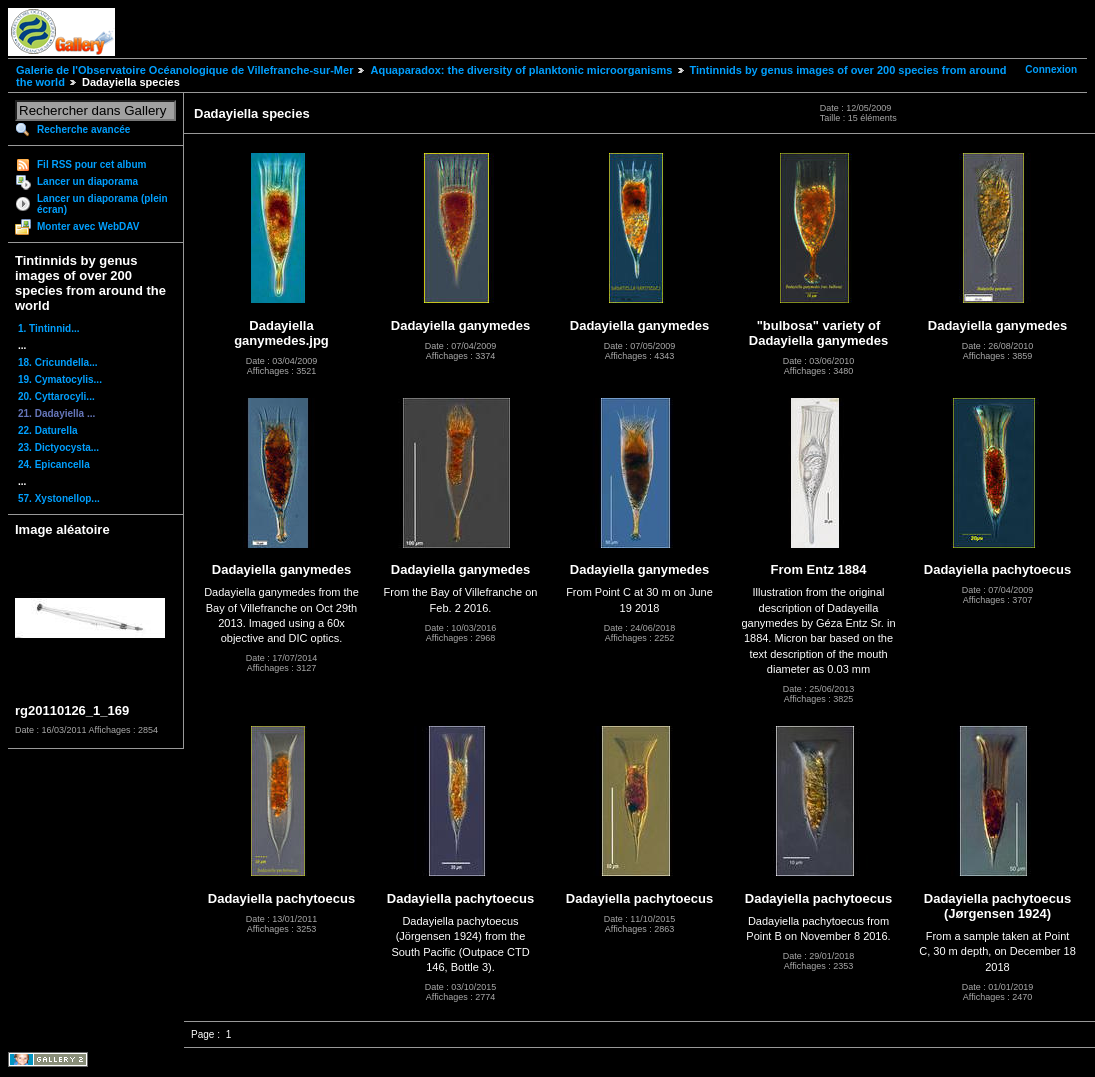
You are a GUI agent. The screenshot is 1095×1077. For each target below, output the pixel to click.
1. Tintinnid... (48, 328)
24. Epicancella (54, 464)
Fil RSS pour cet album (91, 164)
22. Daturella (47, 430)
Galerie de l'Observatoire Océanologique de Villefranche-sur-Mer (184, 70)
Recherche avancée (83, 129)
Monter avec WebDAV (88, 226)
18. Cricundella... (57, 362)
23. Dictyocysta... (58, 447)
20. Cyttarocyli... (56, 396)
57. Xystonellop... (59, 498)
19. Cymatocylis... (60, 379)
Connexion (1051, 69)
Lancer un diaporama (87, 181)
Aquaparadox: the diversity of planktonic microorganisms (521, 70)
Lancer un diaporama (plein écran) (102, 204)
